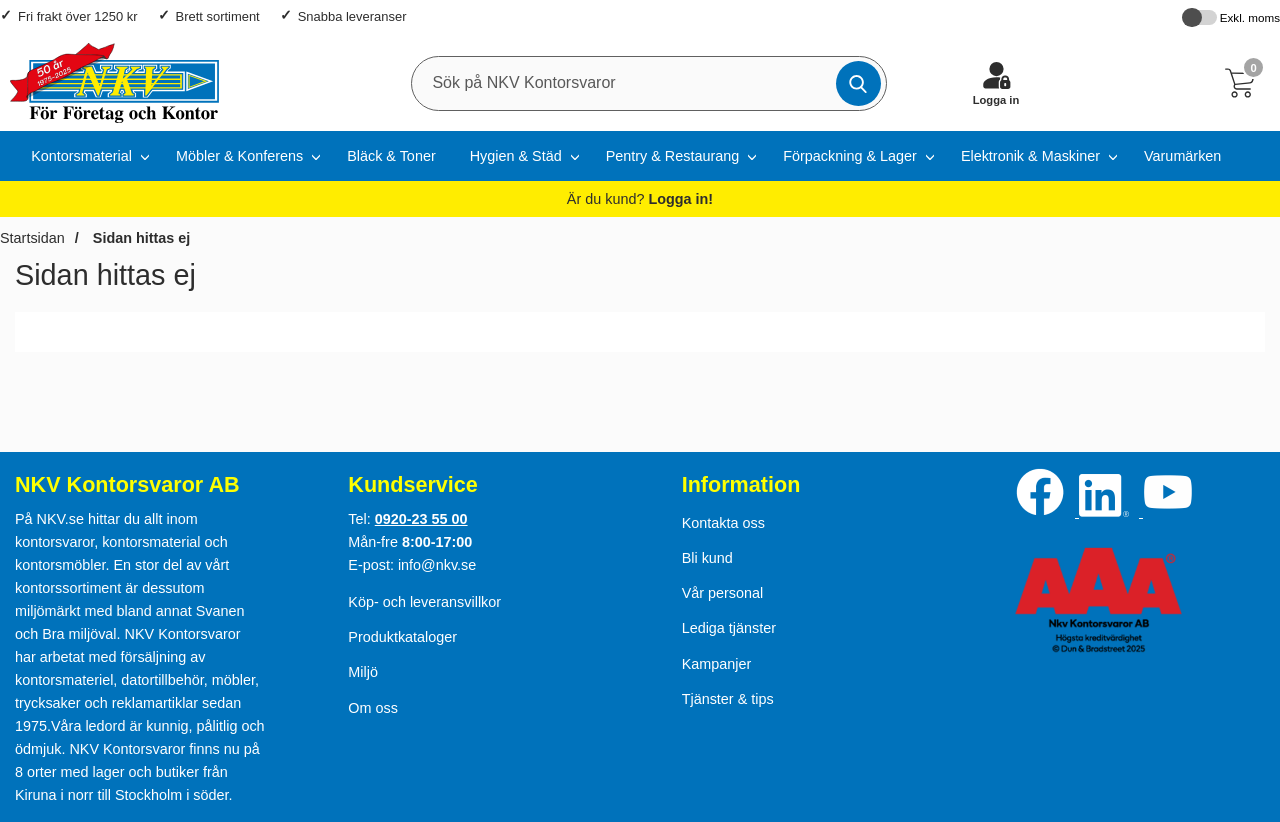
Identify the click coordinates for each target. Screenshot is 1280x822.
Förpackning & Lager (850, 156)
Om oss (373, 708)
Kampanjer (717, 664)
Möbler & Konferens (239, 156)
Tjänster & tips (728, 699)
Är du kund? (640, 199)
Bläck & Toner (391, 156)
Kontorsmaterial (81, 156)
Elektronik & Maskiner (1030, 156)
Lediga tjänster (729, 628)
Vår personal (723, 593)
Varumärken (1182, 156)
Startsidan (32, 238)
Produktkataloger (402, 637)
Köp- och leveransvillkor (424, 602)
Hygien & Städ (516, 156)
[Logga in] (996, 83)
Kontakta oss (723, 523)
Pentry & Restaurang (673, 156)
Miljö (363, 672)
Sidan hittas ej (140, 238)
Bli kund (707, 558)
